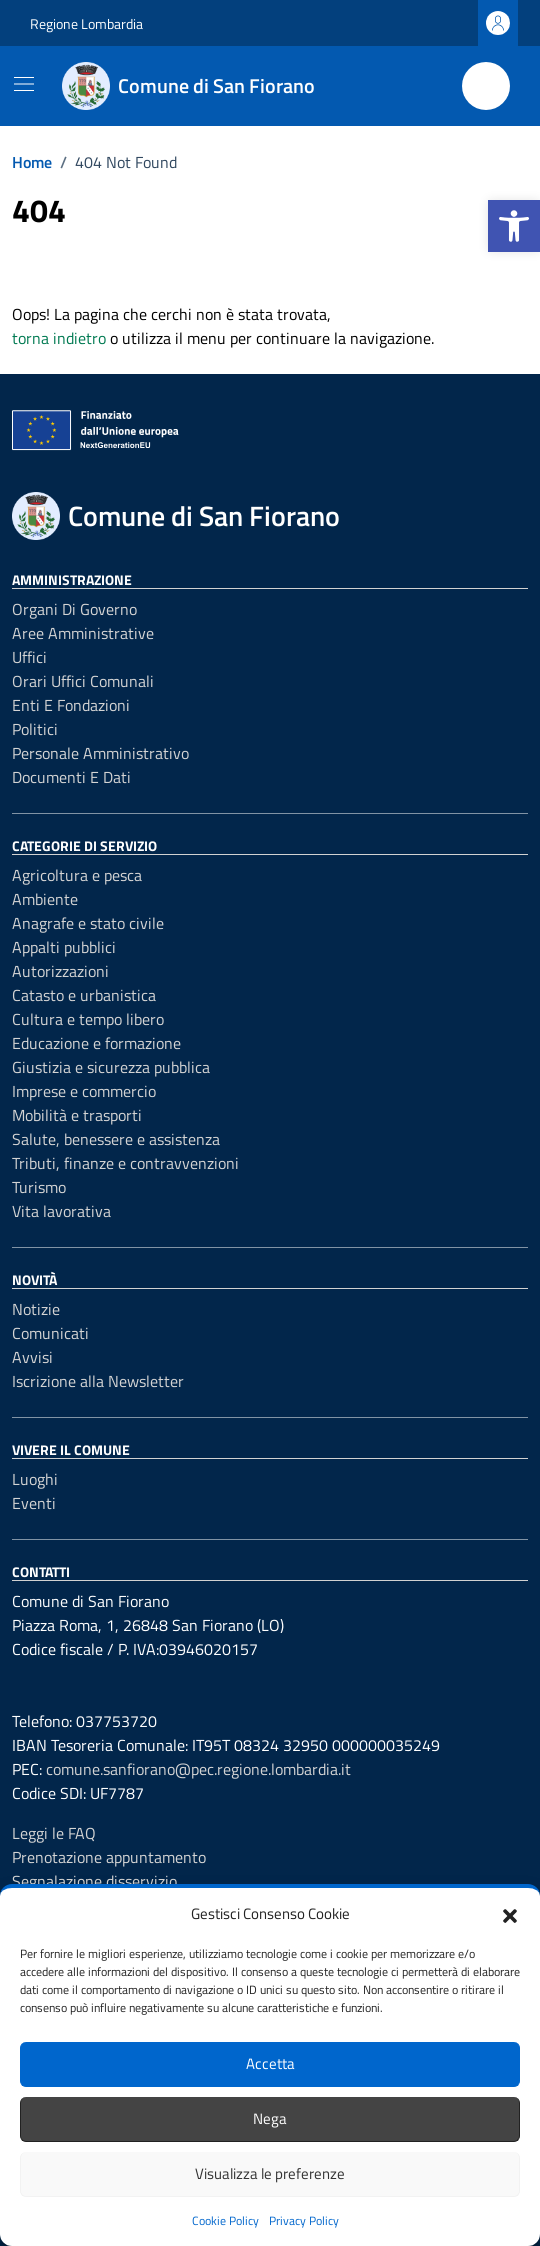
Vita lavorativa (61, 1211)
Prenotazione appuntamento (109, 1857)
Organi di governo (74, 609)
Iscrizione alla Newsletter (98, 1381)
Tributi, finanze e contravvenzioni (125, 1163)
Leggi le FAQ (54, 1833)
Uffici (29, 657)
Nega (270, 2118)
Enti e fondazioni (71, 705)
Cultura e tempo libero (88, 1019)
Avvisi (32, 1357)
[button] (514, 226)
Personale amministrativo (100, 753)
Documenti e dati (71, 777)
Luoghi (35, 1479)
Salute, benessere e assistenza (116, 1139)
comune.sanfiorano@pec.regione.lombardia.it (198, 1769)
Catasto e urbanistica (84, 995)
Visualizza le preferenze (270, 2173)
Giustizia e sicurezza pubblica (111, 1067)
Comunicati (50, 1333)
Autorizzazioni (60, 971)
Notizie (36, 1309)
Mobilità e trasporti (77, 1115)
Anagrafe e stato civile (88, 923)
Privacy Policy (304, 2220)
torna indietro (59, 338)
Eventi (34, 1503)
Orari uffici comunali (83, 681)
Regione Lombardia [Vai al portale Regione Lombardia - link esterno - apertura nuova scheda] (86, 23)
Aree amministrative (83, 633)
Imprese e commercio (84, 1091)
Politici (35, 729)
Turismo (39, 1187)
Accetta (270, 2063)
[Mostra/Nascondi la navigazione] (24, 84)
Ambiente (45, 899)
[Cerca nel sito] (486, 86)
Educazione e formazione (96, 1043)
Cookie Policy (225, 2220)
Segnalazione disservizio (94, 1881)
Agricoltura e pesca (77, 875)
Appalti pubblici (64, 947)
